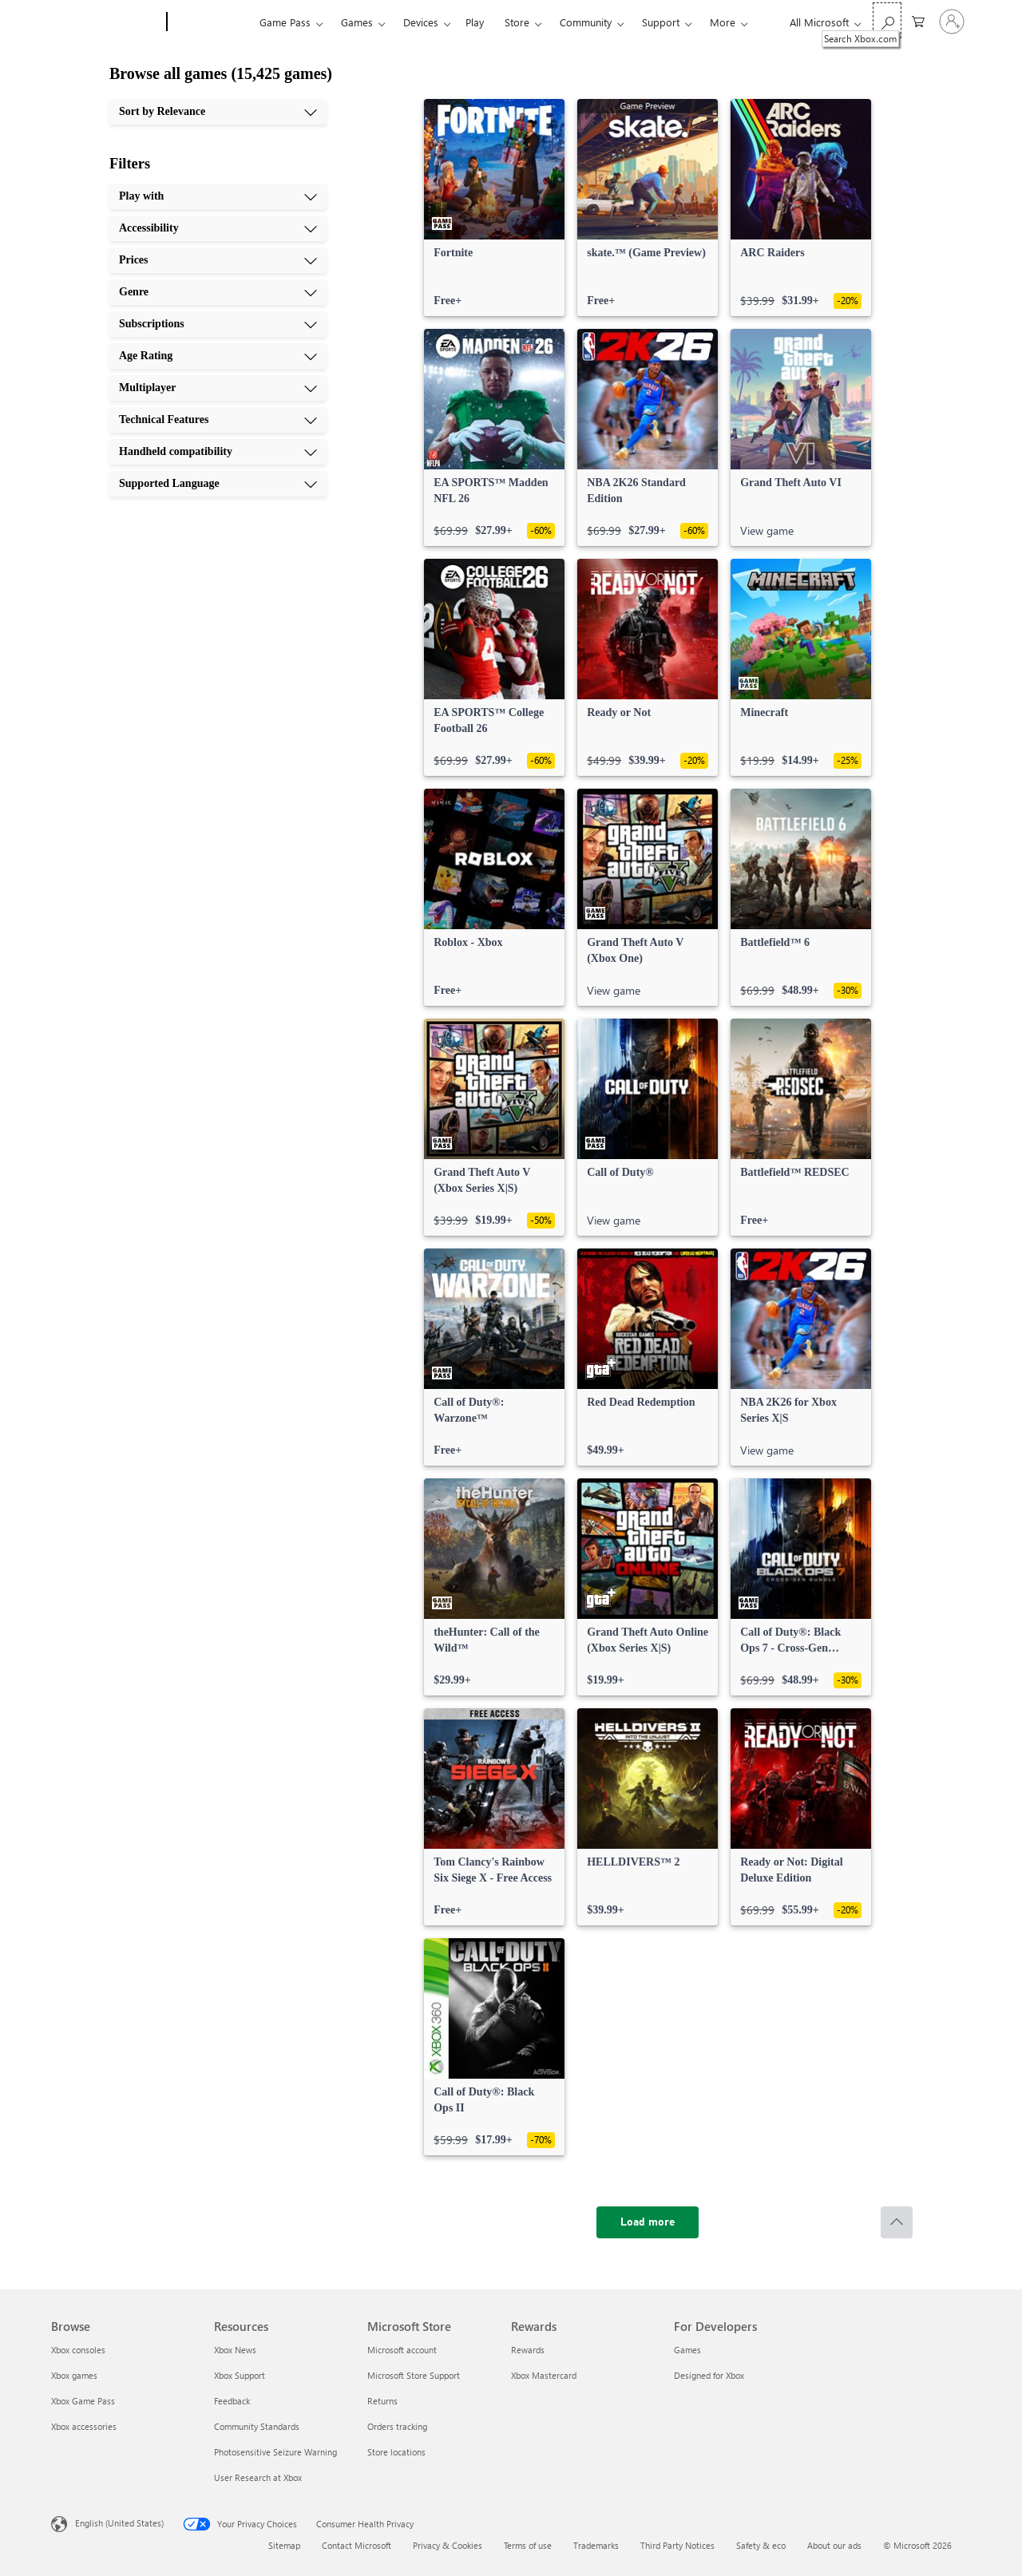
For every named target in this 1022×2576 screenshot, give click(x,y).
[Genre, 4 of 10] (218, 292)
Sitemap (284, 2545)
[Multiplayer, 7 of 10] (218, 388)
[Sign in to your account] (952, 21)
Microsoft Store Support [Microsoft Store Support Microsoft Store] (413, 2375)
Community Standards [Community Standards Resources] (256, 2426)
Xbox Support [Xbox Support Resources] (239, 2375)
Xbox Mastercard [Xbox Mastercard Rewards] (543, 2375)
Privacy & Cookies (447, 2545)
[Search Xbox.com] (887, 20)
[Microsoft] (105, 22)
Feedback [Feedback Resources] (232, 2401)
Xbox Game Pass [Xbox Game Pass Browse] (83, 2401)
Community (586, 22)
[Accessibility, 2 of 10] (218, 228)
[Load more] (647, 2222)
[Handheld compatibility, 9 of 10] (218, 452)
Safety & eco (761, 2545)
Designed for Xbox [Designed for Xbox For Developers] (709, 2375)
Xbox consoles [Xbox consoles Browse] (78, 2350)
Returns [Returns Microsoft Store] (382, 2401)
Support (660, 22)
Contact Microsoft (356, 2545)
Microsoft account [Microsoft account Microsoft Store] (402, 2350)
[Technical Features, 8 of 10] (218, 420)
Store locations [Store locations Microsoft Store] (396, 2452)
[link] (494, 207)
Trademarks (596, 2545)
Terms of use (528, 2545)
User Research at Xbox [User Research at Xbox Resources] (258, 2477)
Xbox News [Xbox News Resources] (235, 2350)
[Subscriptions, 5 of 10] (218, 324)
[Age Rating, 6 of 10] (218, 356)
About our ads (834, 2545)
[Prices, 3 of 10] (218, 260)
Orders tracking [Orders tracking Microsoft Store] (397, 2426)
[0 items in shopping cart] (918, 20)
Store (517, 22)
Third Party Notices (677, 2545)
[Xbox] (211, 22)
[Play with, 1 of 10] (218, 196)
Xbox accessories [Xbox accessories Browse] (84, 2426)
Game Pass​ (285, 22)
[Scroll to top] (897, 2222)
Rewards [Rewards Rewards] (528, 2350)
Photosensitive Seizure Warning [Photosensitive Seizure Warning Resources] (275, 2452)
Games (357, 22)
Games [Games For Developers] (687, 2350)
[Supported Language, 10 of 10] (218, 484)
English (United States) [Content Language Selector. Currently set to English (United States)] (119, 2523)
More (722, 22)
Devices (420, 22)
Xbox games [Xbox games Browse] (74, 2375)
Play (474, 22)
